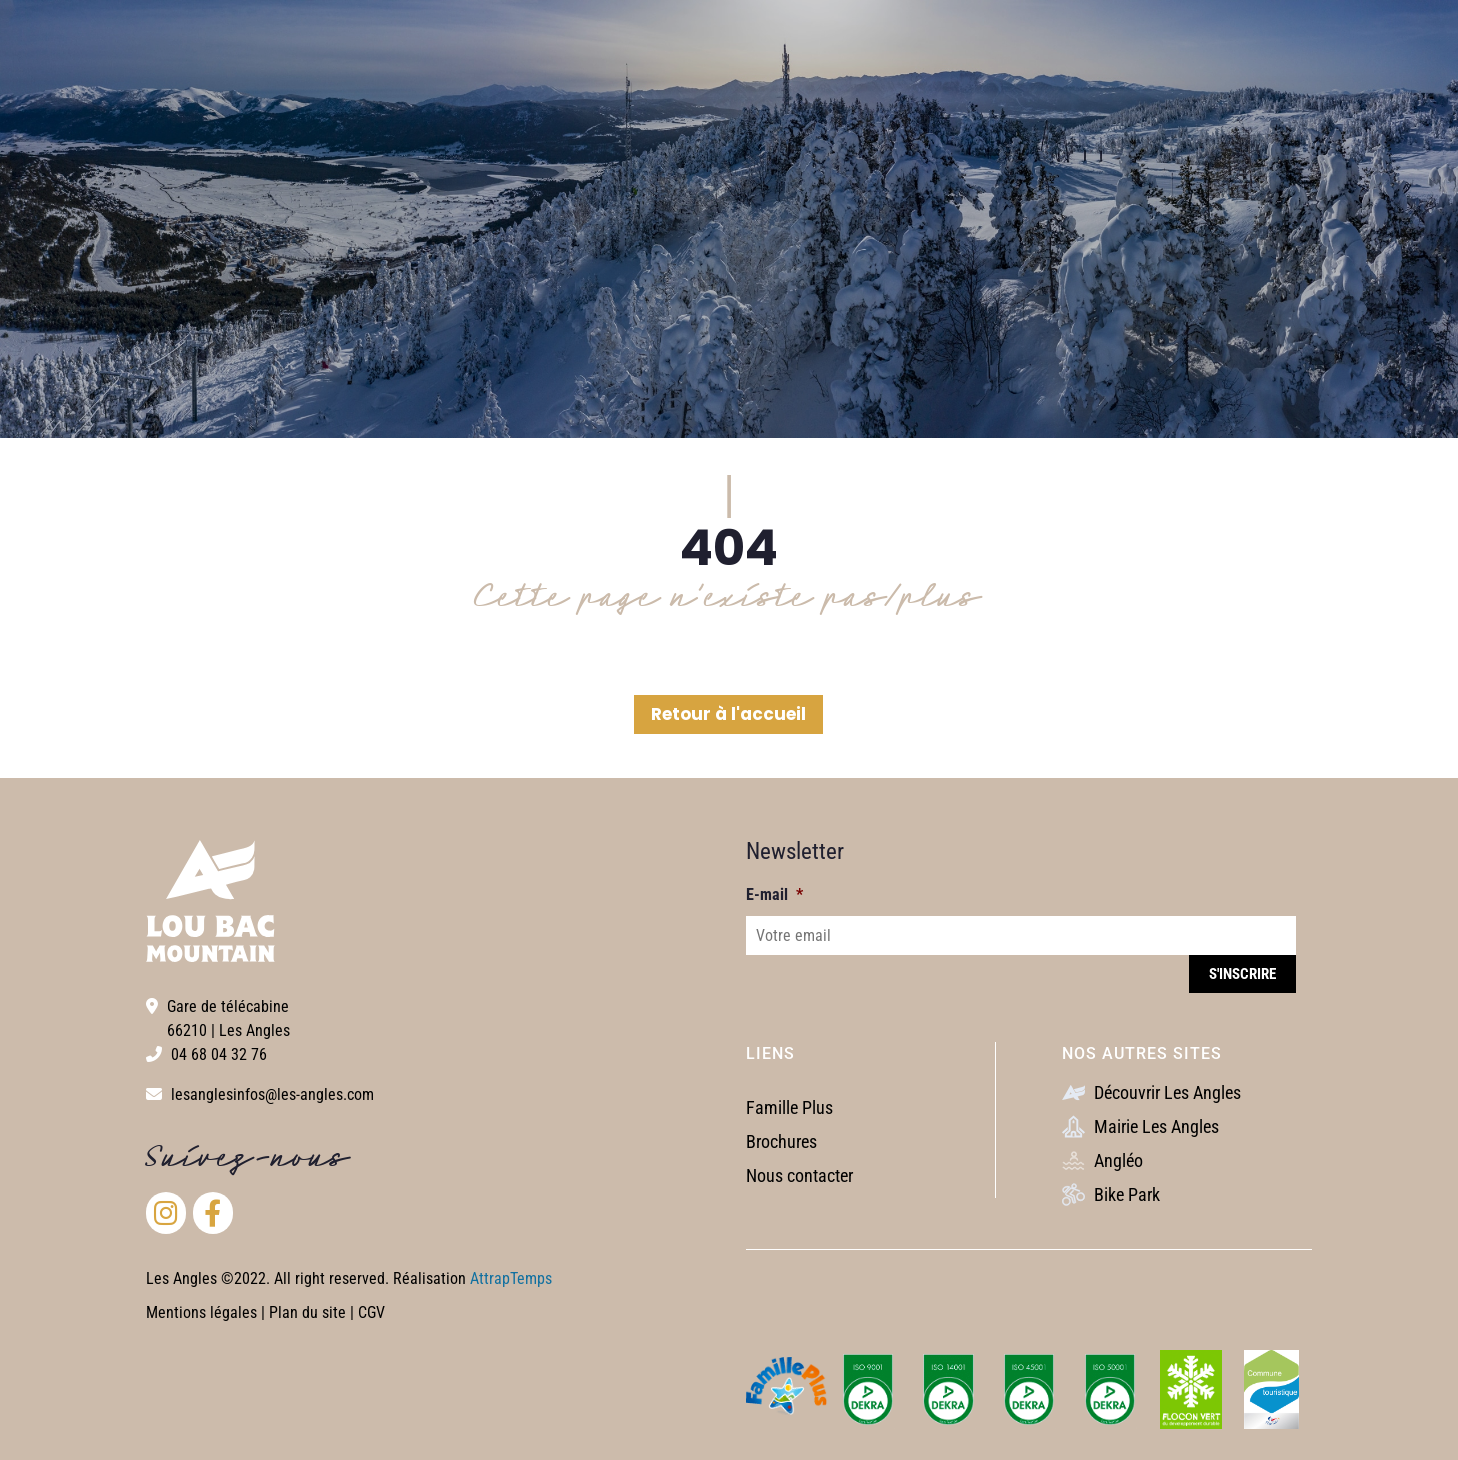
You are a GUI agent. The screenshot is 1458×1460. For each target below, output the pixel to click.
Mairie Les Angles (1140, 1126)
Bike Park (1111, 1194)
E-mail (774, 894)
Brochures (781, 1141)
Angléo (1102, 1160)
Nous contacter (799, 1175)
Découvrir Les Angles (1151, 1092)
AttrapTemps (511, 1278)
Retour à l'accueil (728, 714)
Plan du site (309, 1312)
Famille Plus (789, 1107)
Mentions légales (201, 1312)
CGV (371, 1312)
